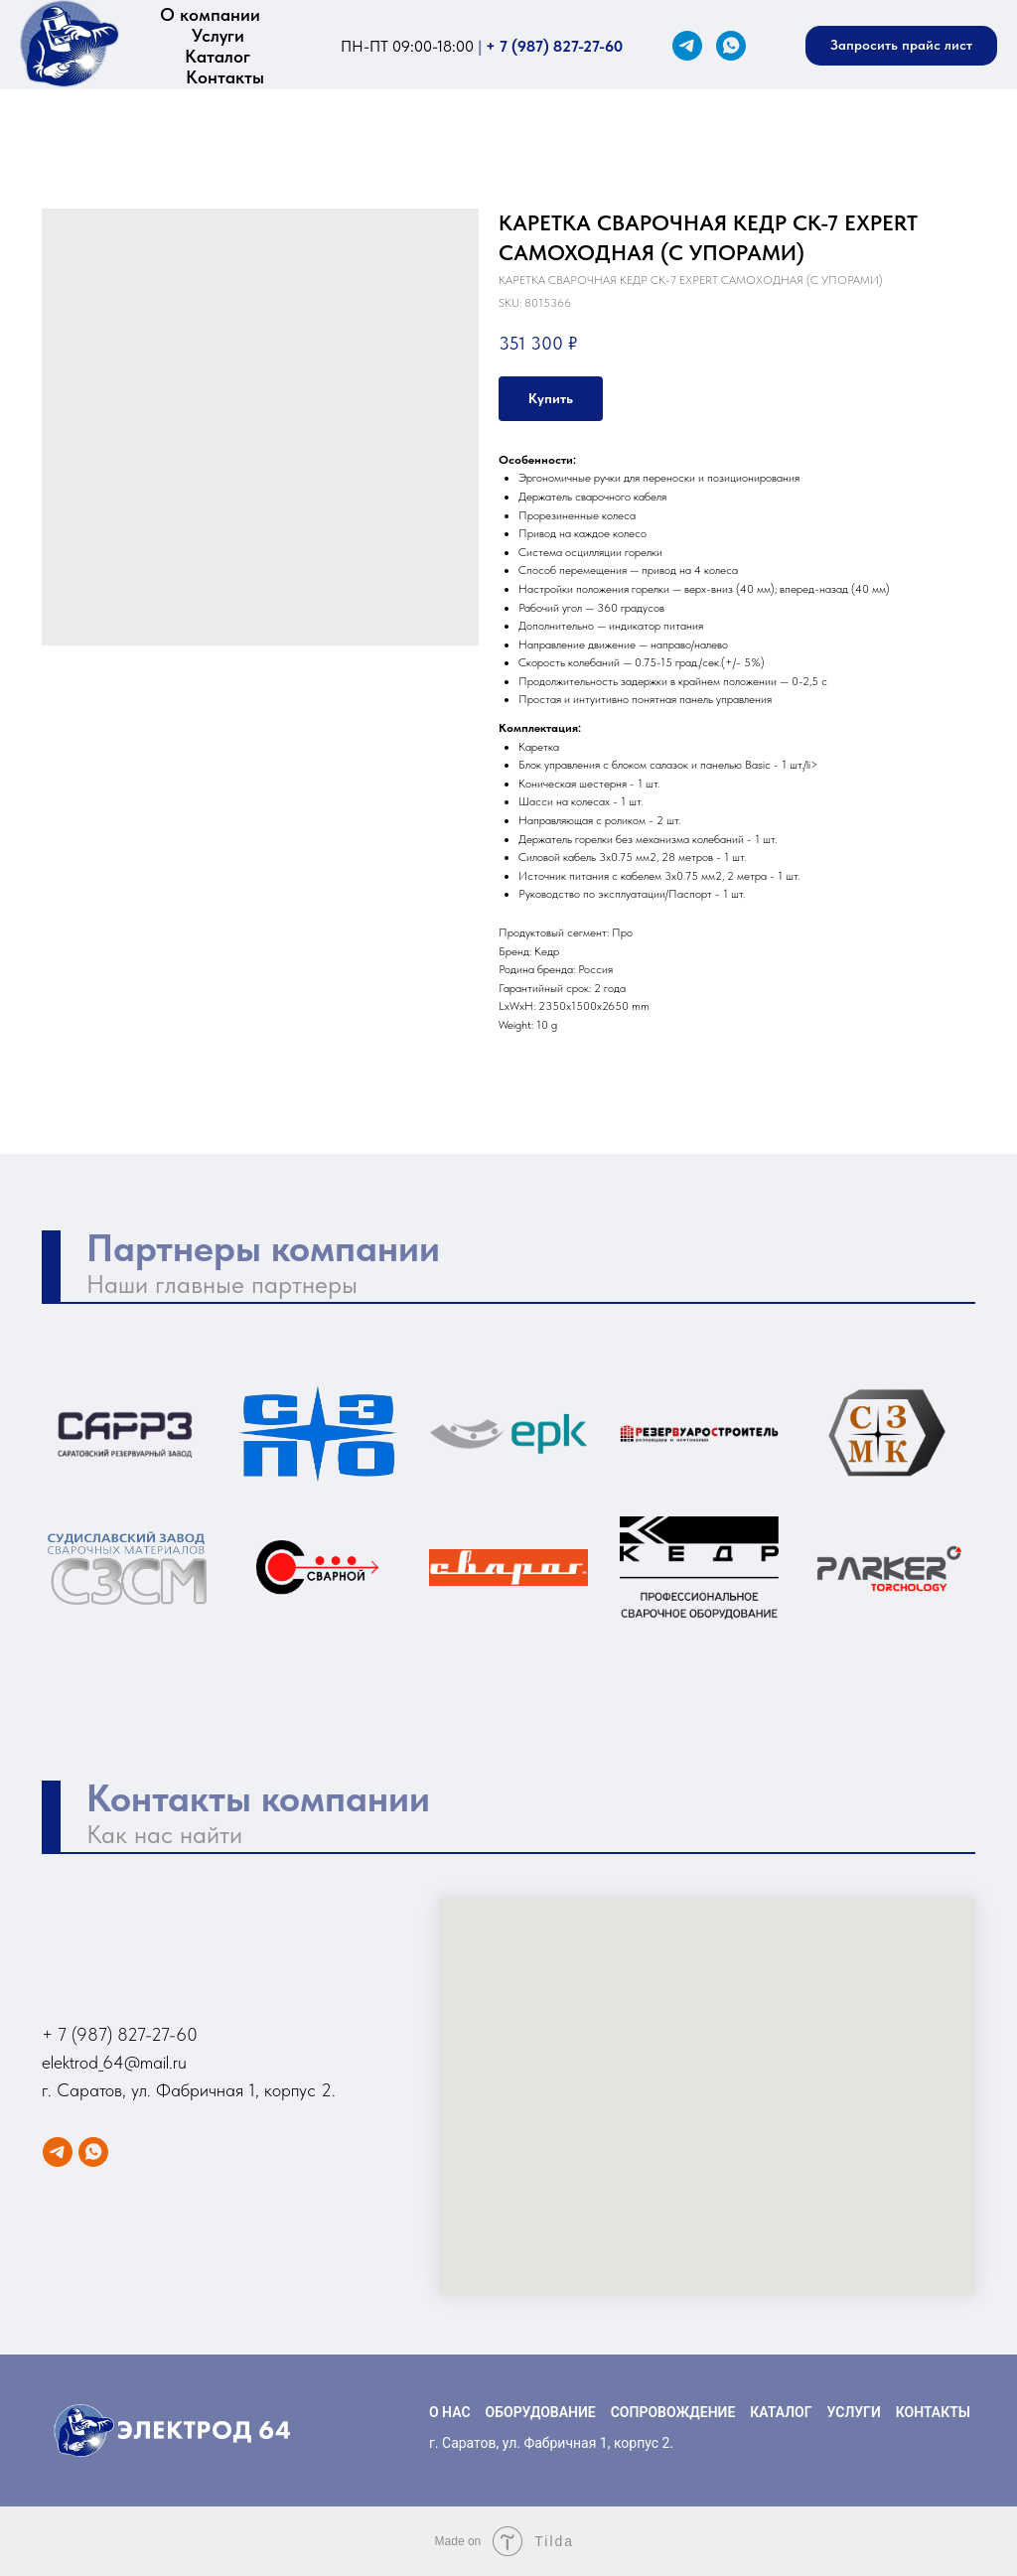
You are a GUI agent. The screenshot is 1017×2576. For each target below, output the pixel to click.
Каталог (217, 56)
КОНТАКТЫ (933, 2412)
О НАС (450, 2412)
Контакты (225, 77)
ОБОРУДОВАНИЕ (541, 2412)
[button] (901, 46)
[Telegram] (687, 46)
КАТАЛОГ (780, 2412)
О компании (210, 14)
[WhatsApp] (731, 46)
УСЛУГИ (854, 2412)
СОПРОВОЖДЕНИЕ (673, 2412)
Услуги (218, 35)
